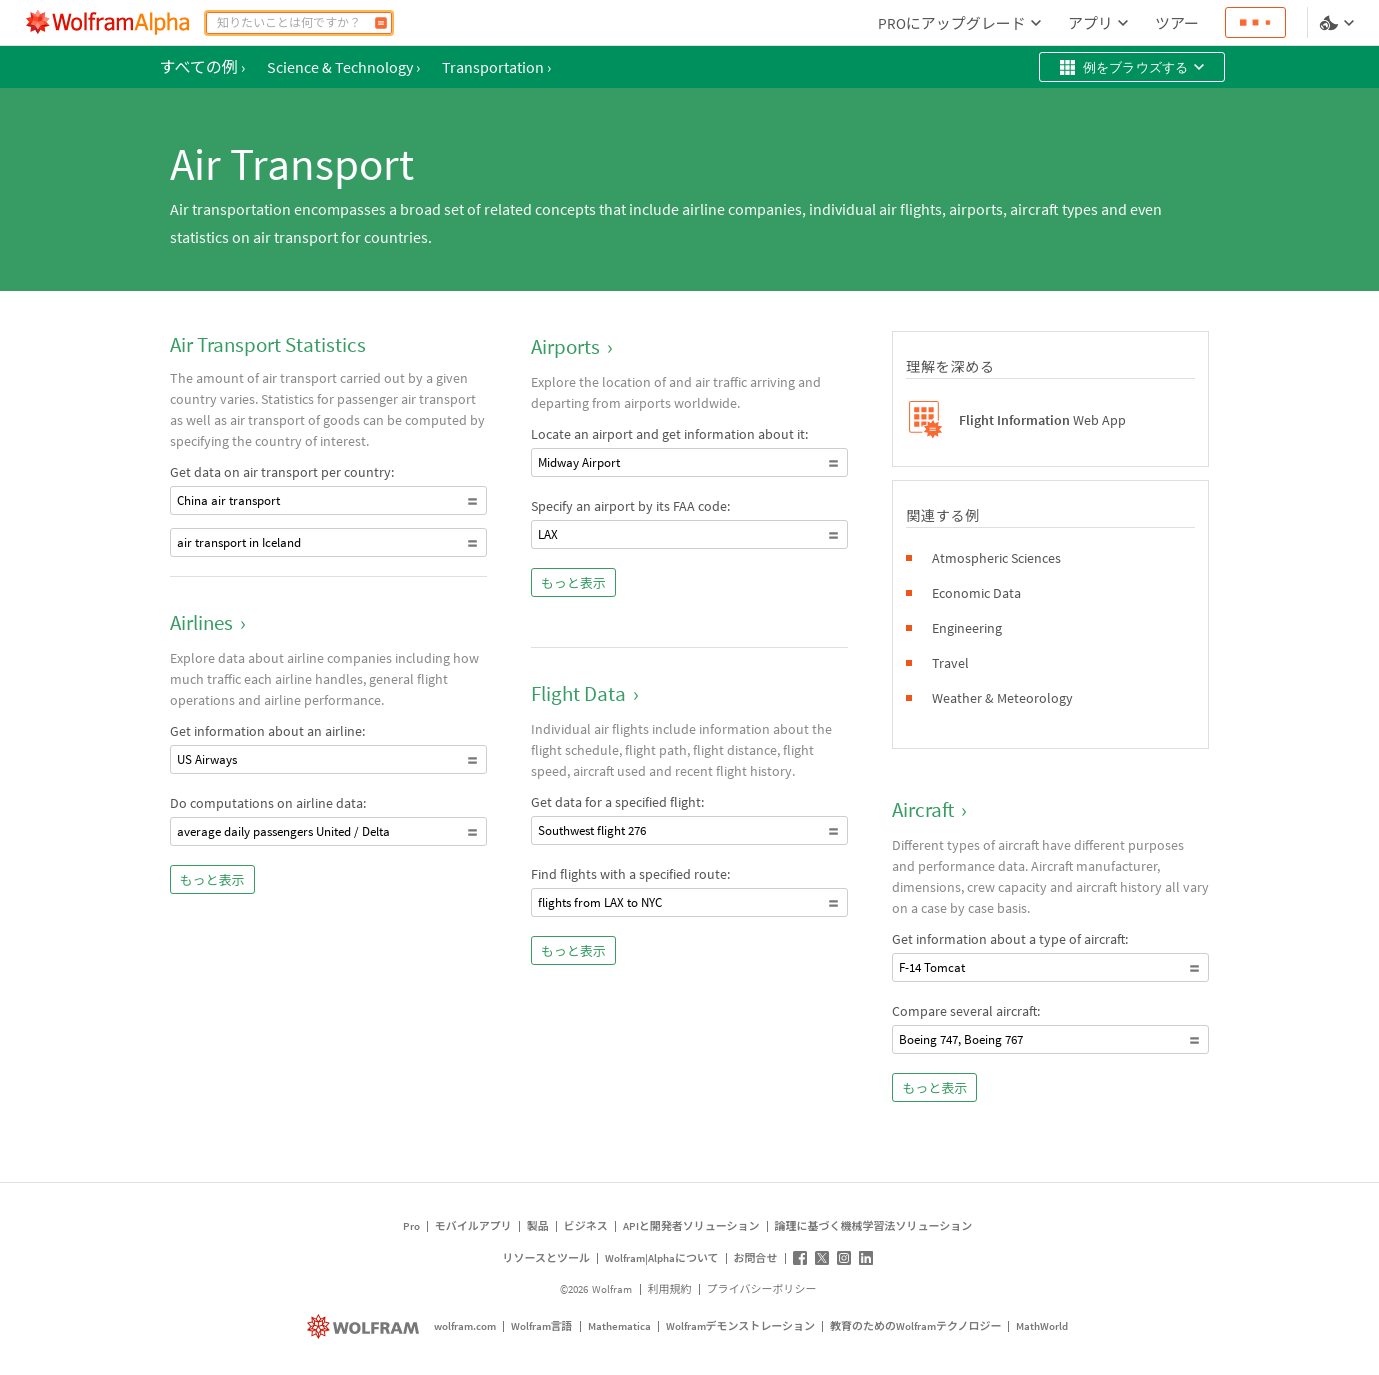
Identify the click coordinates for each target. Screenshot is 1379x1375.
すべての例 (202, 67)
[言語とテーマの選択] (1339, 23)
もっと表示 (212, 880)
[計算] (381, 23)
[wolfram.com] (365, 1326)
